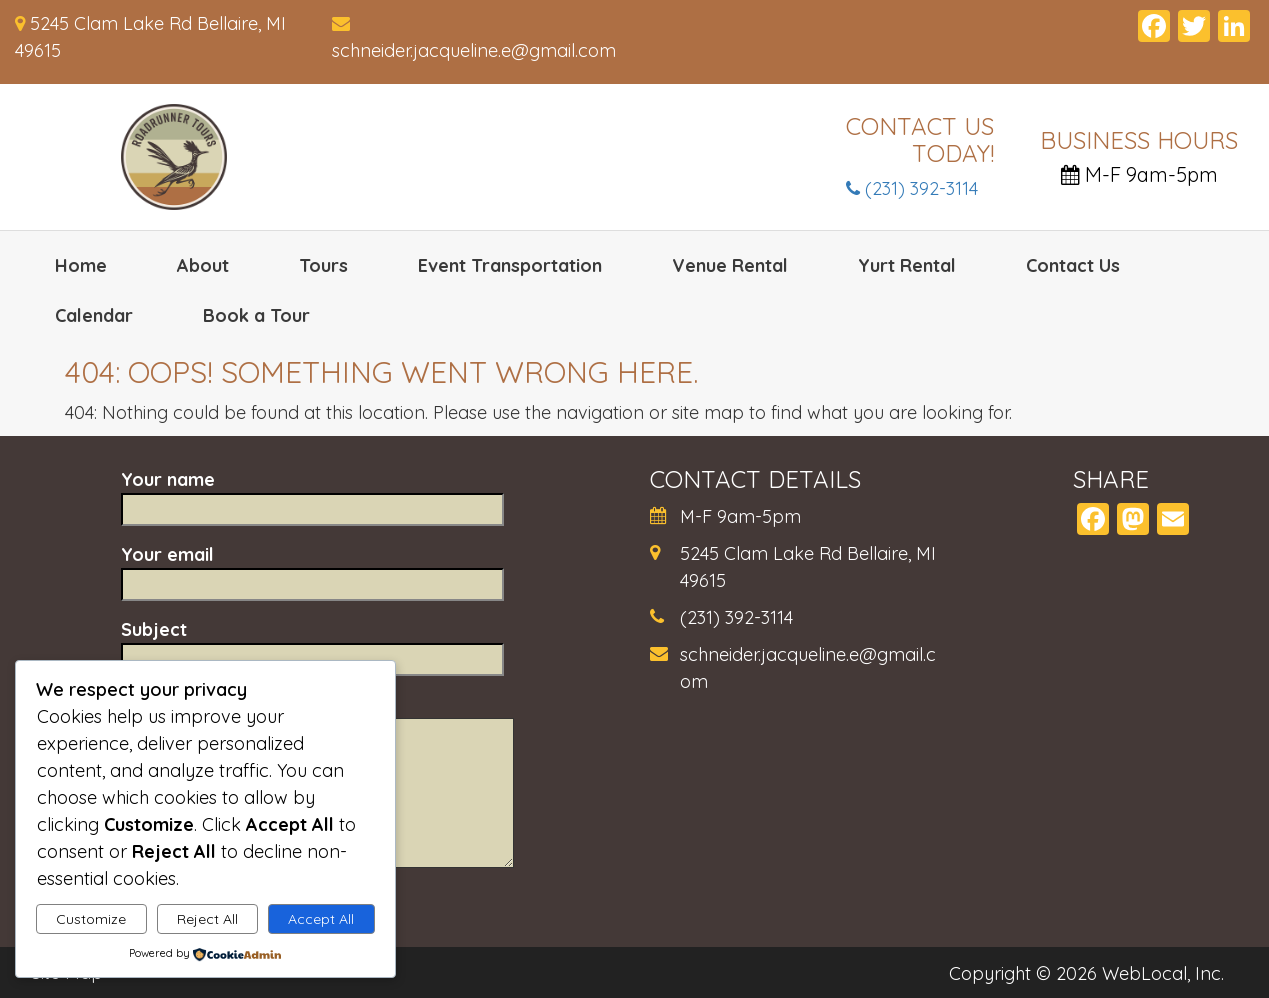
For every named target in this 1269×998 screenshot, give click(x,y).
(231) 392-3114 (912, 188)
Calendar (94, 315)
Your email (312, 569)
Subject (312, 644)
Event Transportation (510, 265)
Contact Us (1073, 265)
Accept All (321, 919)
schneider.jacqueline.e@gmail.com (474, 50)
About (203, 265)
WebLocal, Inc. (1163, 973)
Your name (312, 494)
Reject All (207, 919)
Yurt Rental (907, 265)
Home (81, 265)
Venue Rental (730, 265)
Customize (91, 919)
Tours (323, 265)
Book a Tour (256, 315)
